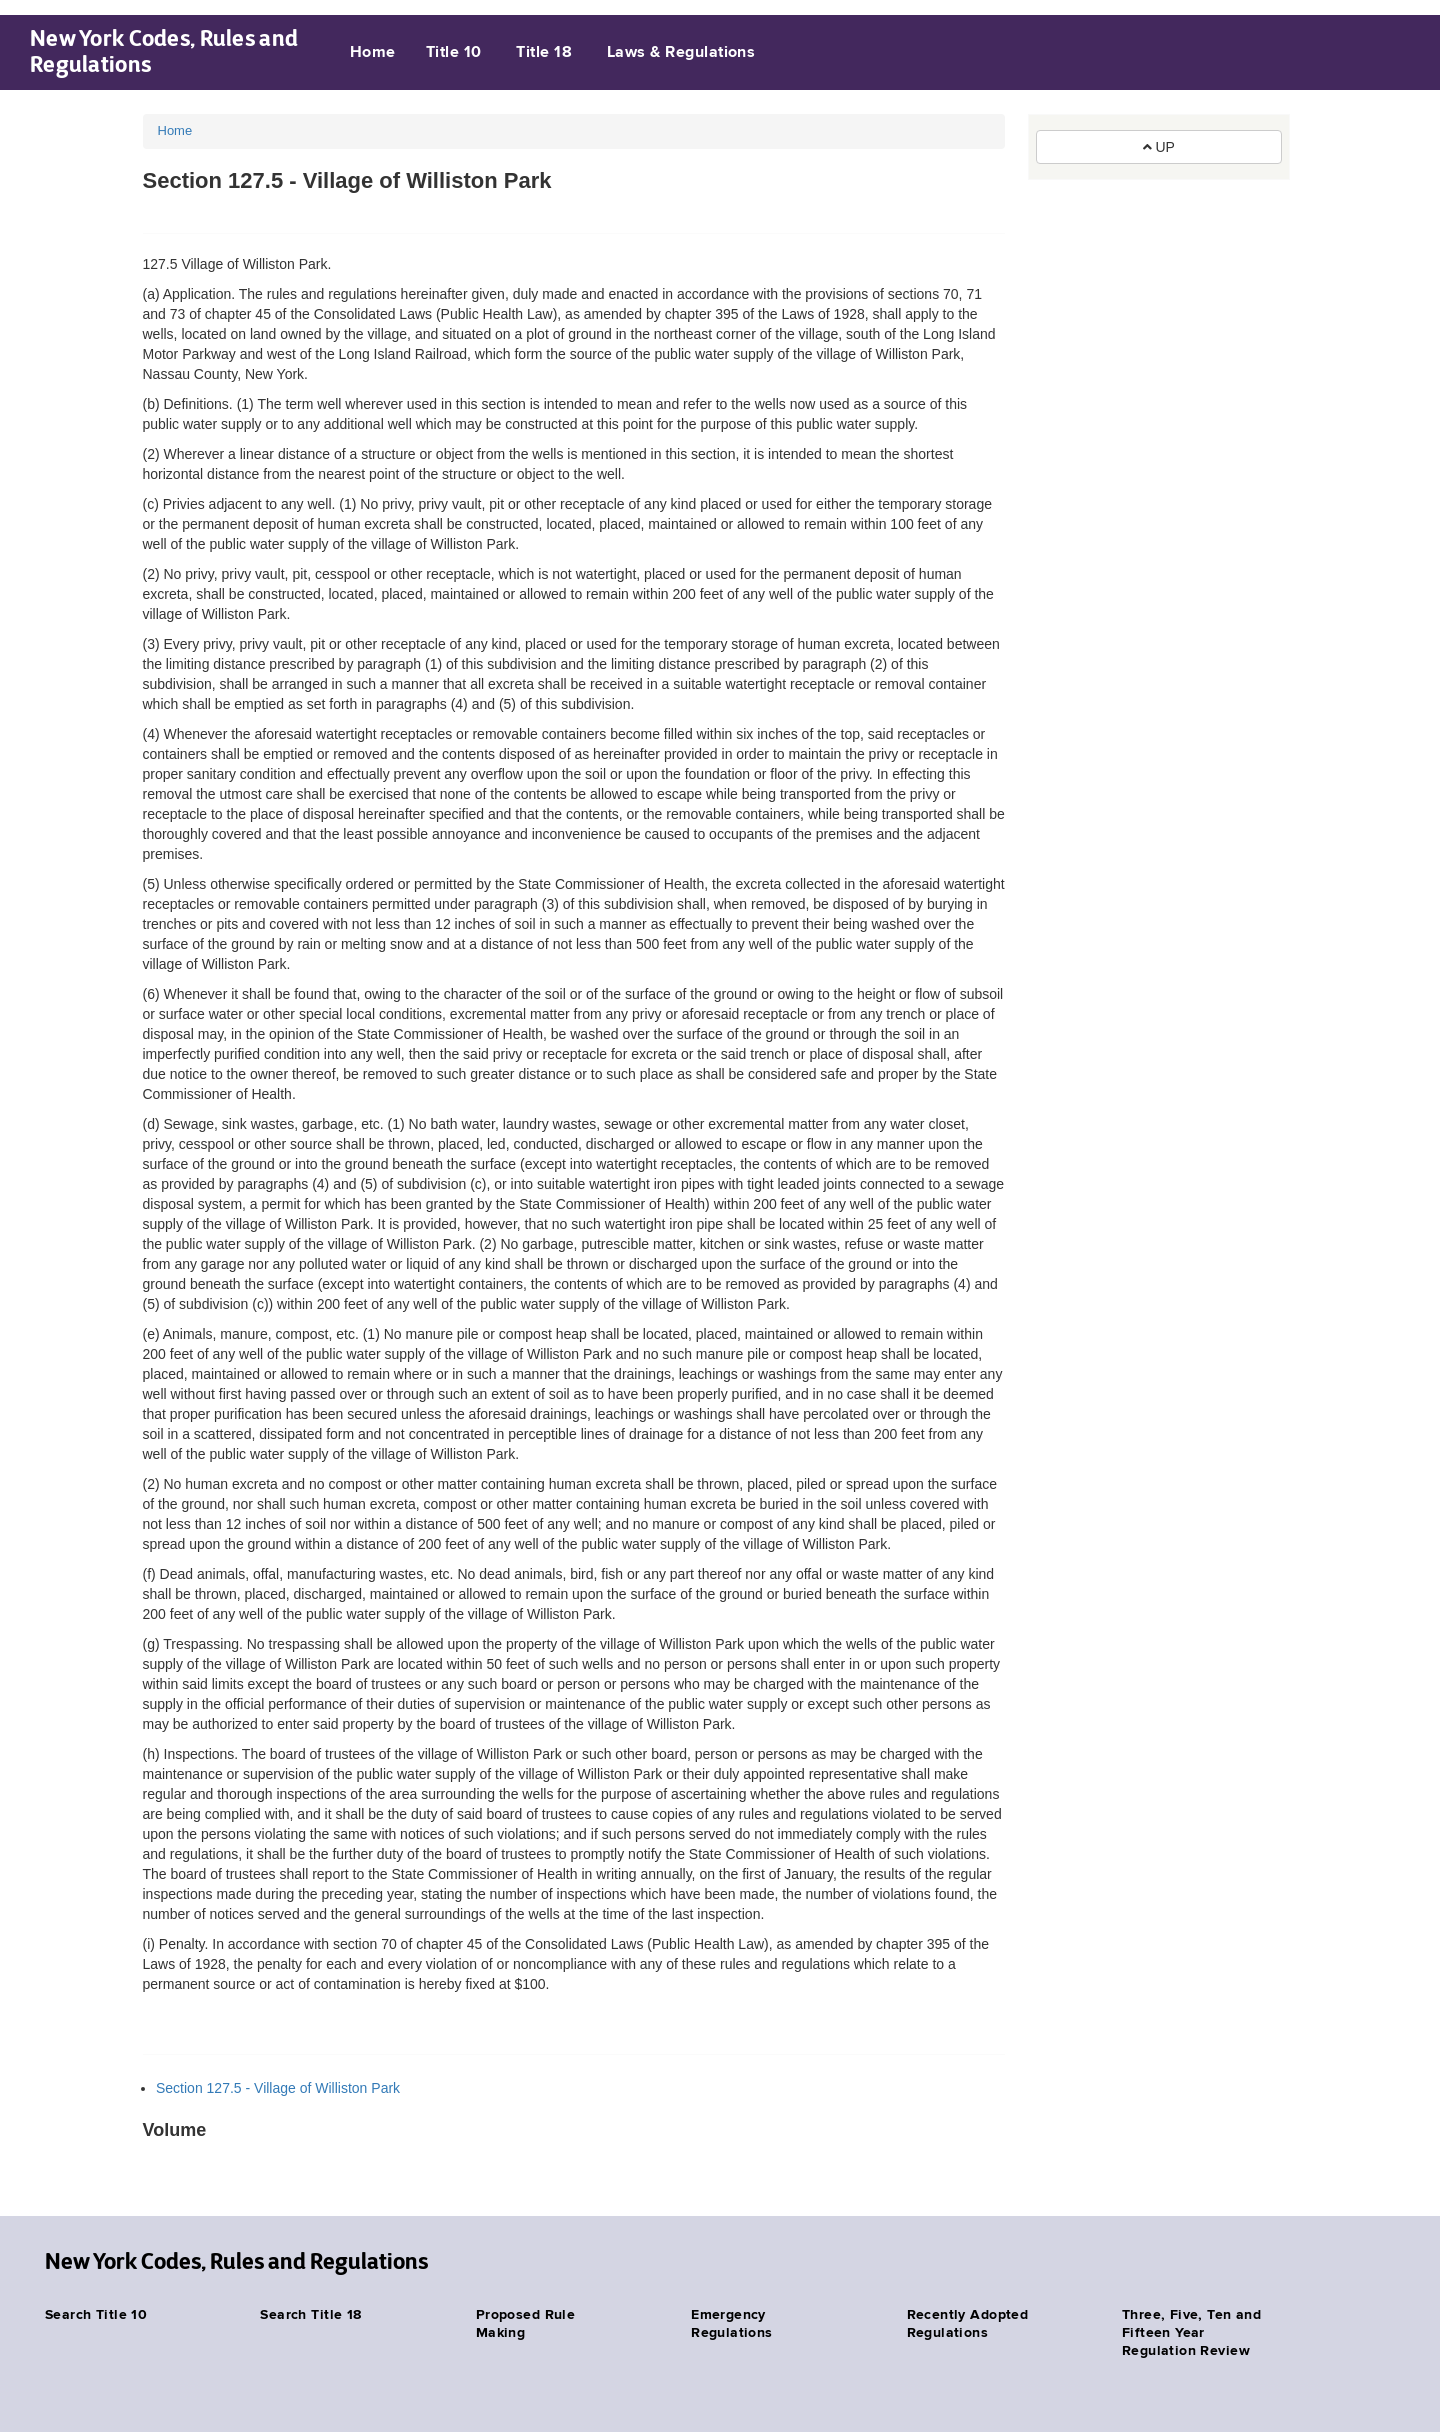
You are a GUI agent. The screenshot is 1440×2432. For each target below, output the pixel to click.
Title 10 (454, 53)
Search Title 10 (96, 2315)
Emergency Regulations (732, 2324)
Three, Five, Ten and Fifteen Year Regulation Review (1191, 2333)
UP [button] (1159, 147)
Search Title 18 (310, 2315)
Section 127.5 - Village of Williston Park (278, 2088)
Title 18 (544, 53)
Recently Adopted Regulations (968, 2324)
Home (373, 53)
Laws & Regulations (681, 53)
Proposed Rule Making (525, 2324)
